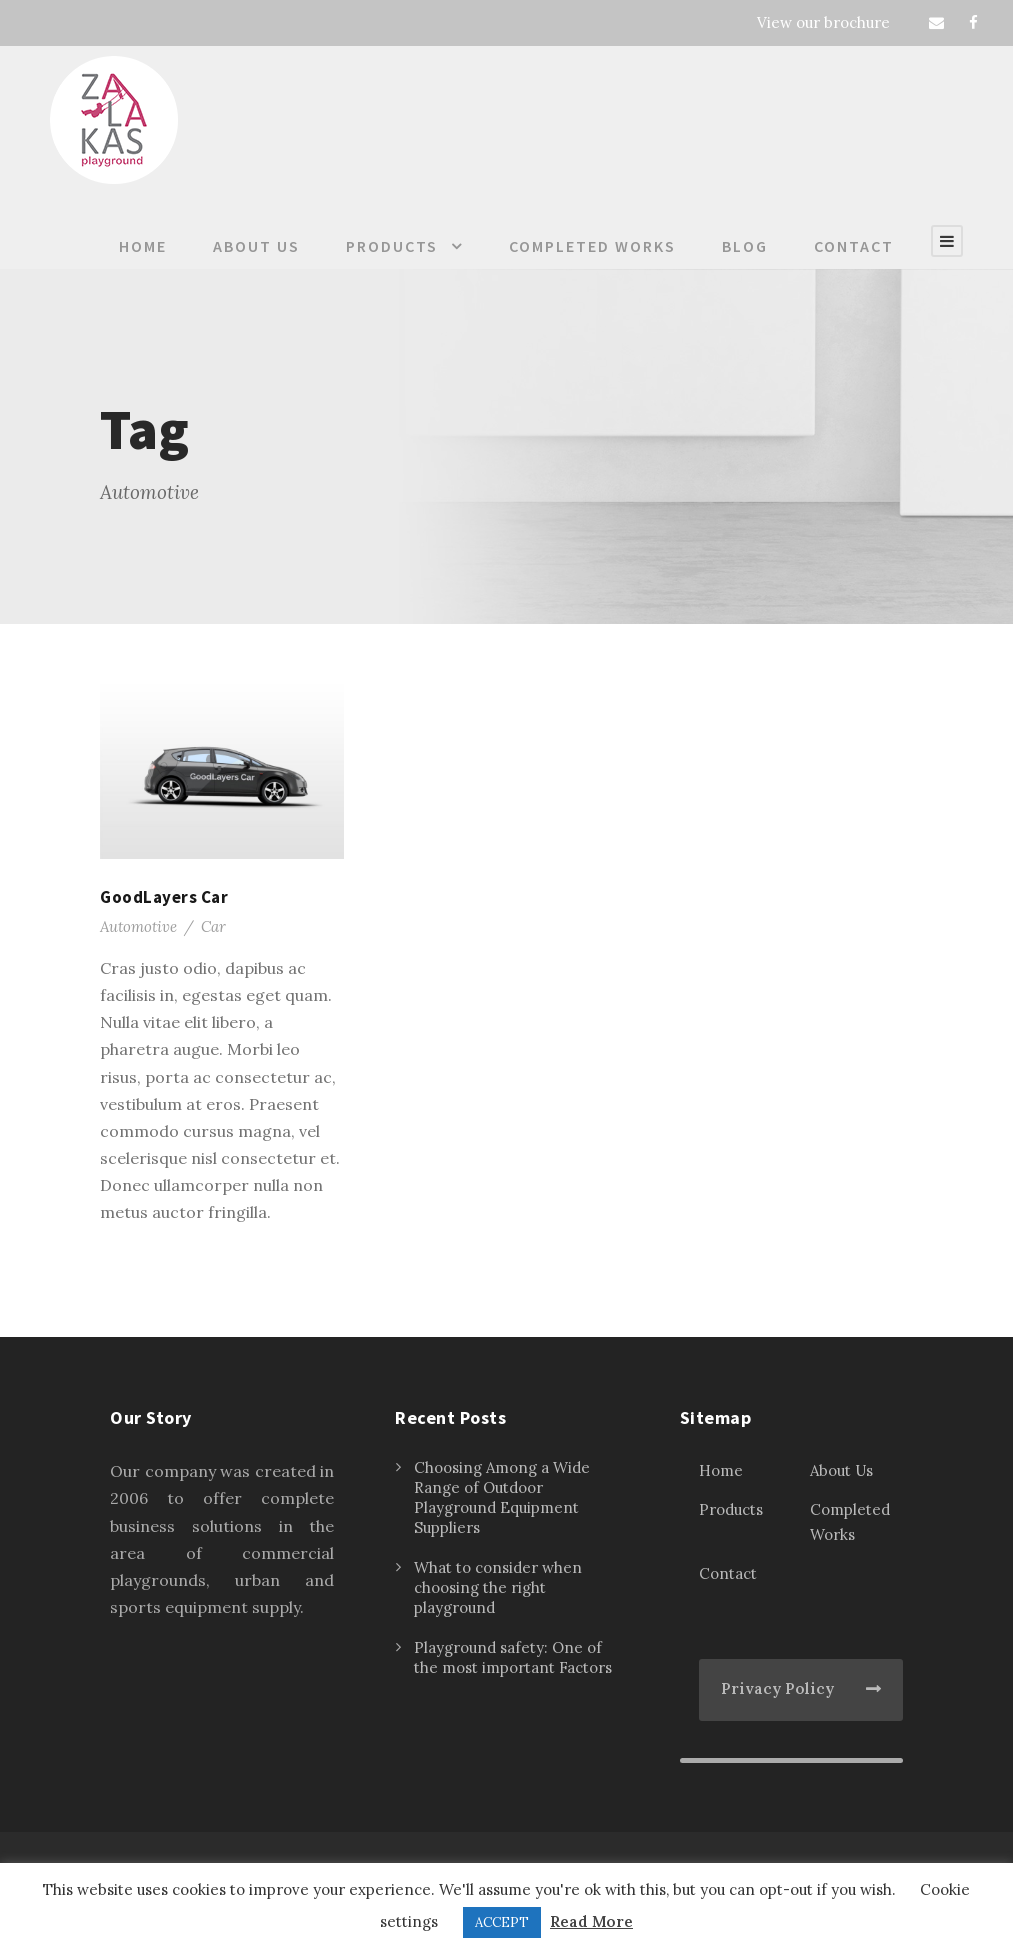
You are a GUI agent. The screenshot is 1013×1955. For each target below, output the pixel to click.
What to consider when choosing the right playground (498, 1587)
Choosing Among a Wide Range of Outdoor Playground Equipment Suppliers (502, 1497)
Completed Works (592, 246)
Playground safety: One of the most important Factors (513, 1657)
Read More (591, 1921)
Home (143, 246)
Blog (745, 246)
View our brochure (823, 22)
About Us (256, 246)
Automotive (138, 926)
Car (213, 926)
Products (392, 246)
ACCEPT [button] (502, 1922)
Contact (854, 246)
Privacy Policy (777, 1688)
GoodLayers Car (164, 897)
